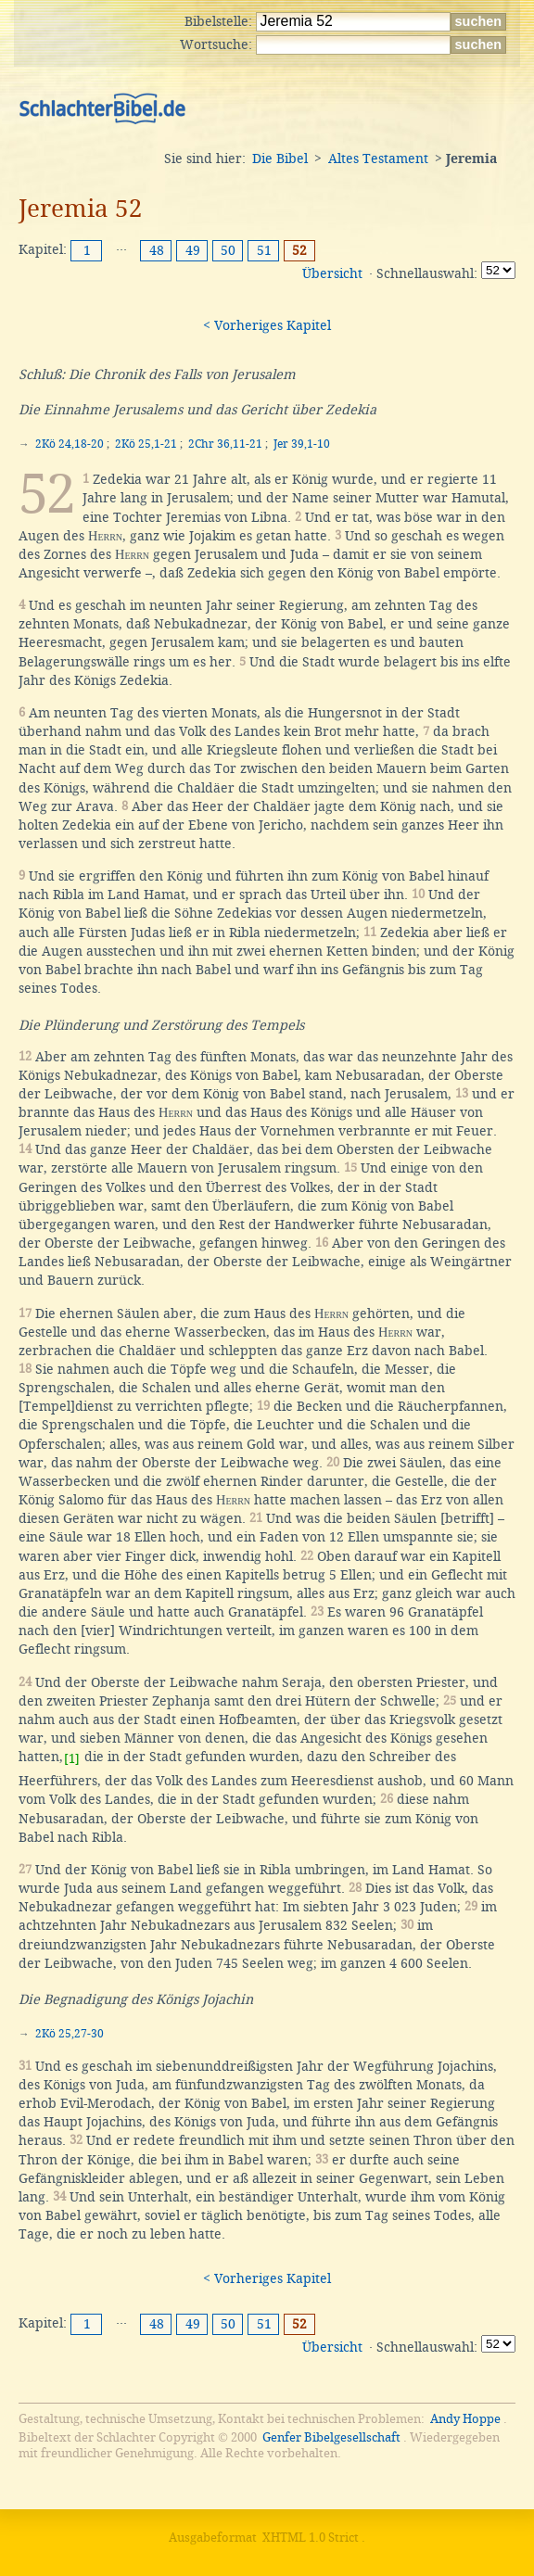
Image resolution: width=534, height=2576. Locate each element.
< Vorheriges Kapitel (267, 325)
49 (192, 250)
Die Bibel (280, 158)
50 (228, 250)
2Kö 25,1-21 (146, 444)
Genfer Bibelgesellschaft (331, 2437)
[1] (72, 1759)
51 (264, 250)
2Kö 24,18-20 (69, 444)
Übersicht (332, 273)
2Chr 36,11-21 (225, 444)
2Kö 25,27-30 (69, 2033)
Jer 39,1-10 (301, 444)
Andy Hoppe (465, 2419)
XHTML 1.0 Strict (310, 2537)
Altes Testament (378, 158)
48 (156, 250)
